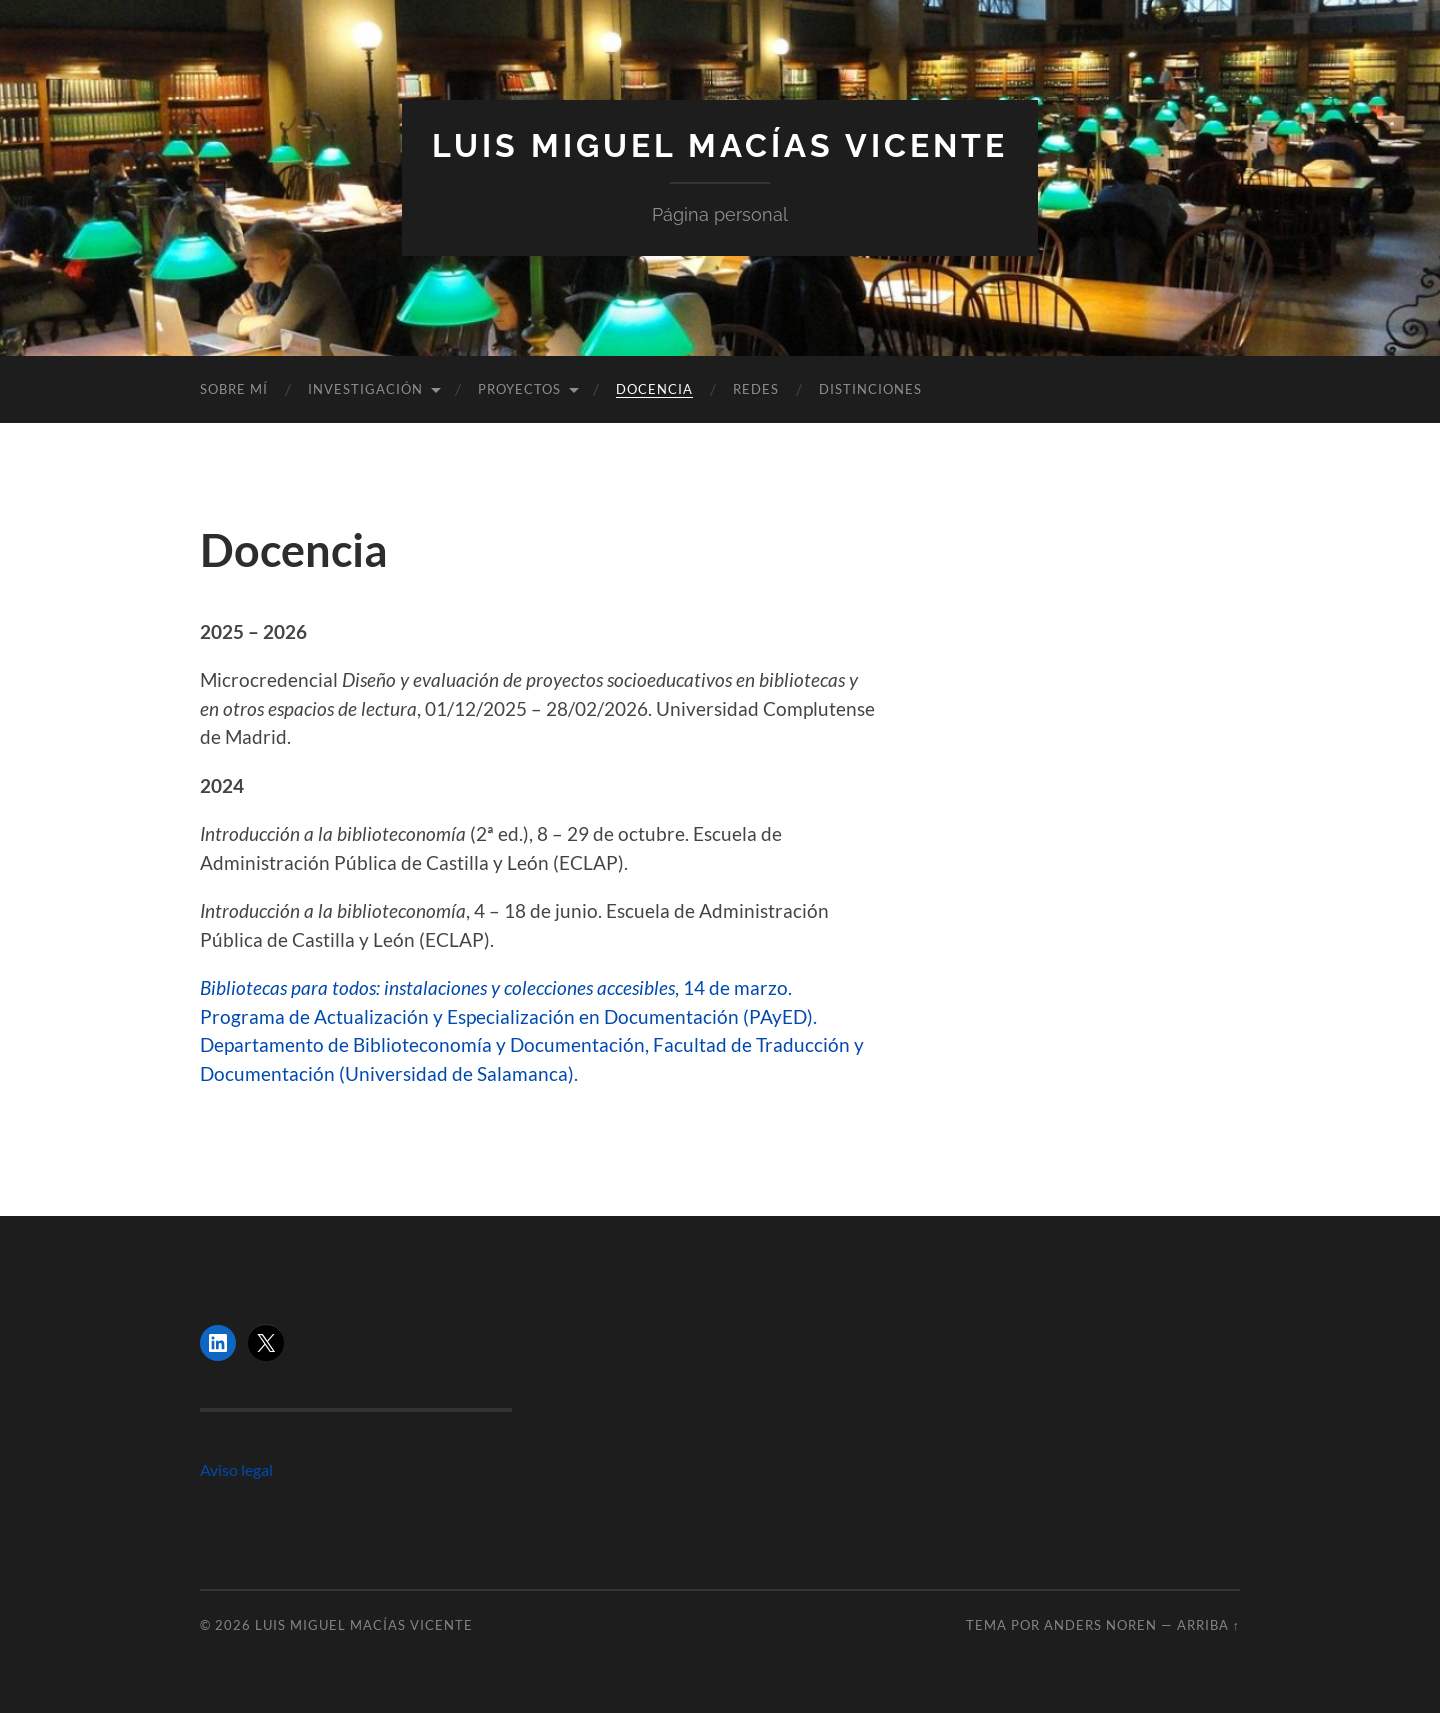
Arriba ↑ (1208, 1625)
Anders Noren (1100, 1625)
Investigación (365, 389)
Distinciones (870, 389)
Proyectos (519, 389)
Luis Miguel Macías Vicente (720, 145)
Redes (756, 389)
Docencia (654, 389)
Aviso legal (236, 1469)
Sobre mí (234, 389)
